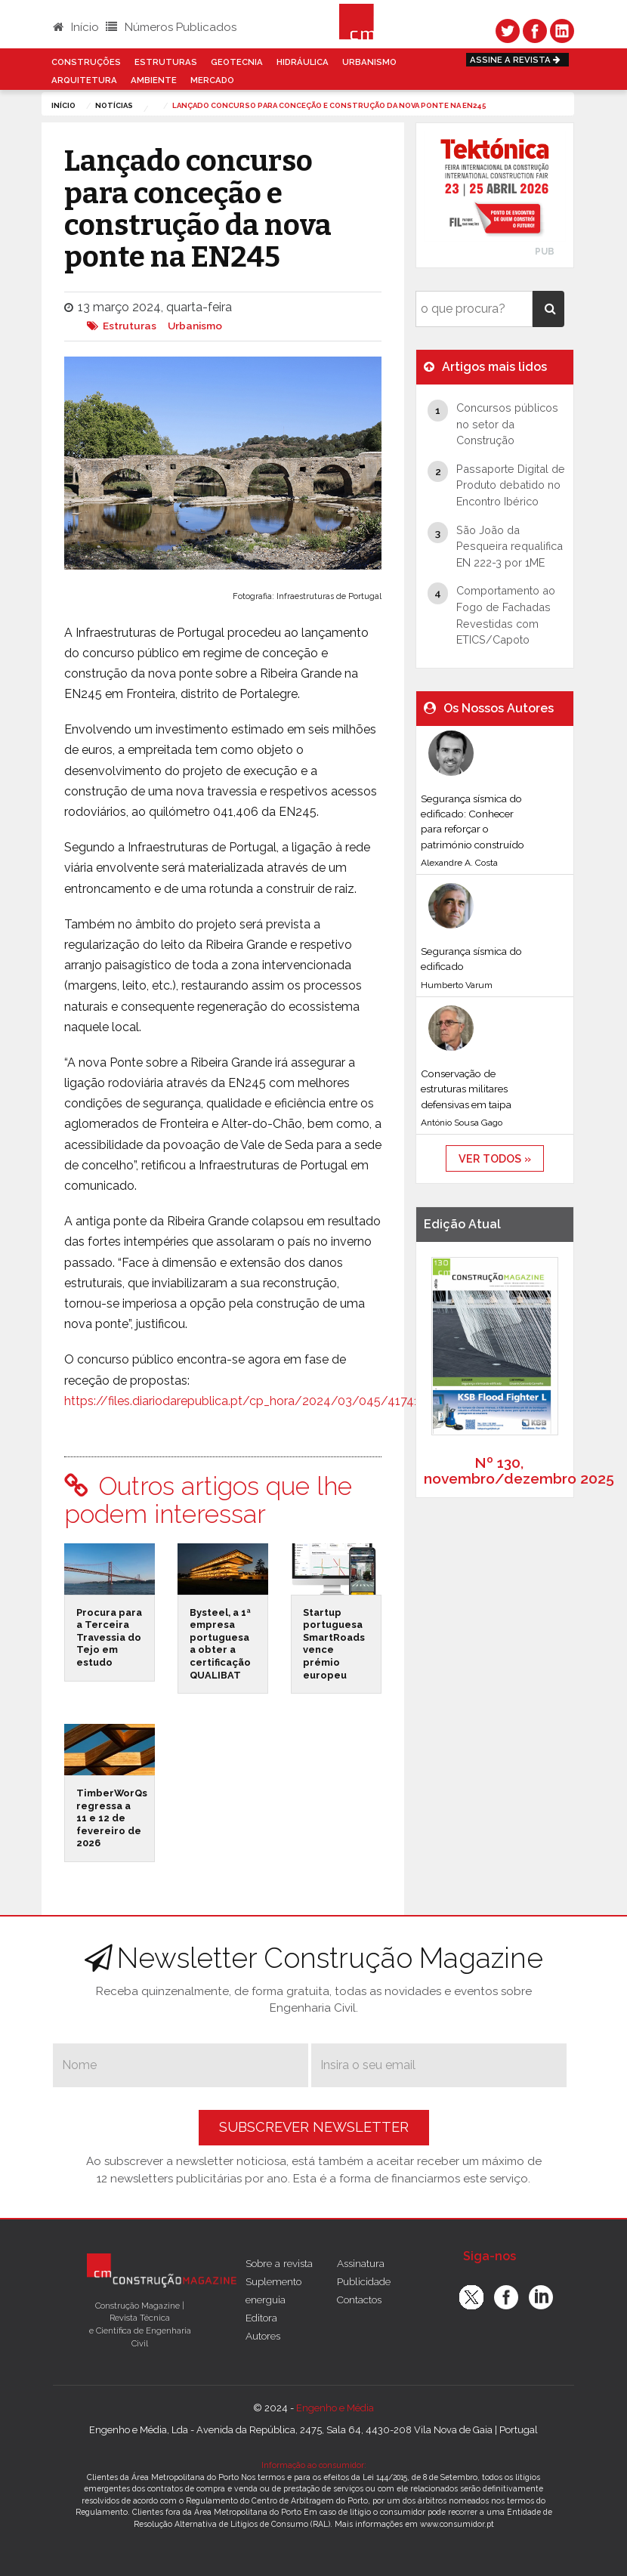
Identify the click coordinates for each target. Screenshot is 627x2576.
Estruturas (165, 62)
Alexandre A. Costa (459, 862)
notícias (114, 105)
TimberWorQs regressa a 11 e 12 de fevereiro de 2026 (111, 1818)
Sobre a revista (279, 2263)
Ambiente (154, 80)
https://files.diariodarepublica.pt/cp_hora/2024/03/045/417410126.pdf (266, 1401)
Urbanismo (369, 62)
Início (76, 27)
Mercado (212, 80)
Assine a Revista (517, 59)
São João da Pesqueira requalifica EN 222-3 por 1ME (509, 546)
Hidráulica (302, 62)
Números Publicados (171, 27)
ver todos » (495, 1158)
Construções (86, 62)
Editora (261, 2318)
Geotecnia (237, 62)
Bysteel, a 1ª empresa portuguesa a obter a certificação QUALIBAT (220, 1644)
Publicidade (364, 2281)
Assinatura (361, 2263)
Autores (263, 2336)
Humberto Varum (457, 985)
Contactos (359, 2299)
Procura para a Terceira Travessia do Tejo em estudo (109, 1638)
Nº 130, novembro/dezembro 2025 (519, 1470)
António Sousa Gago (461, 1122)
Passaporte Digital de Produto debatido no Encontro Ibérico (510, 485)
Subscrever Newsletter (314, 2127)
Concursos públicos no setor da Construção (507, 423)
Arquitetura (84, 80)
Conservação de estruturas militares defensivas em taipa (466, 1088)
